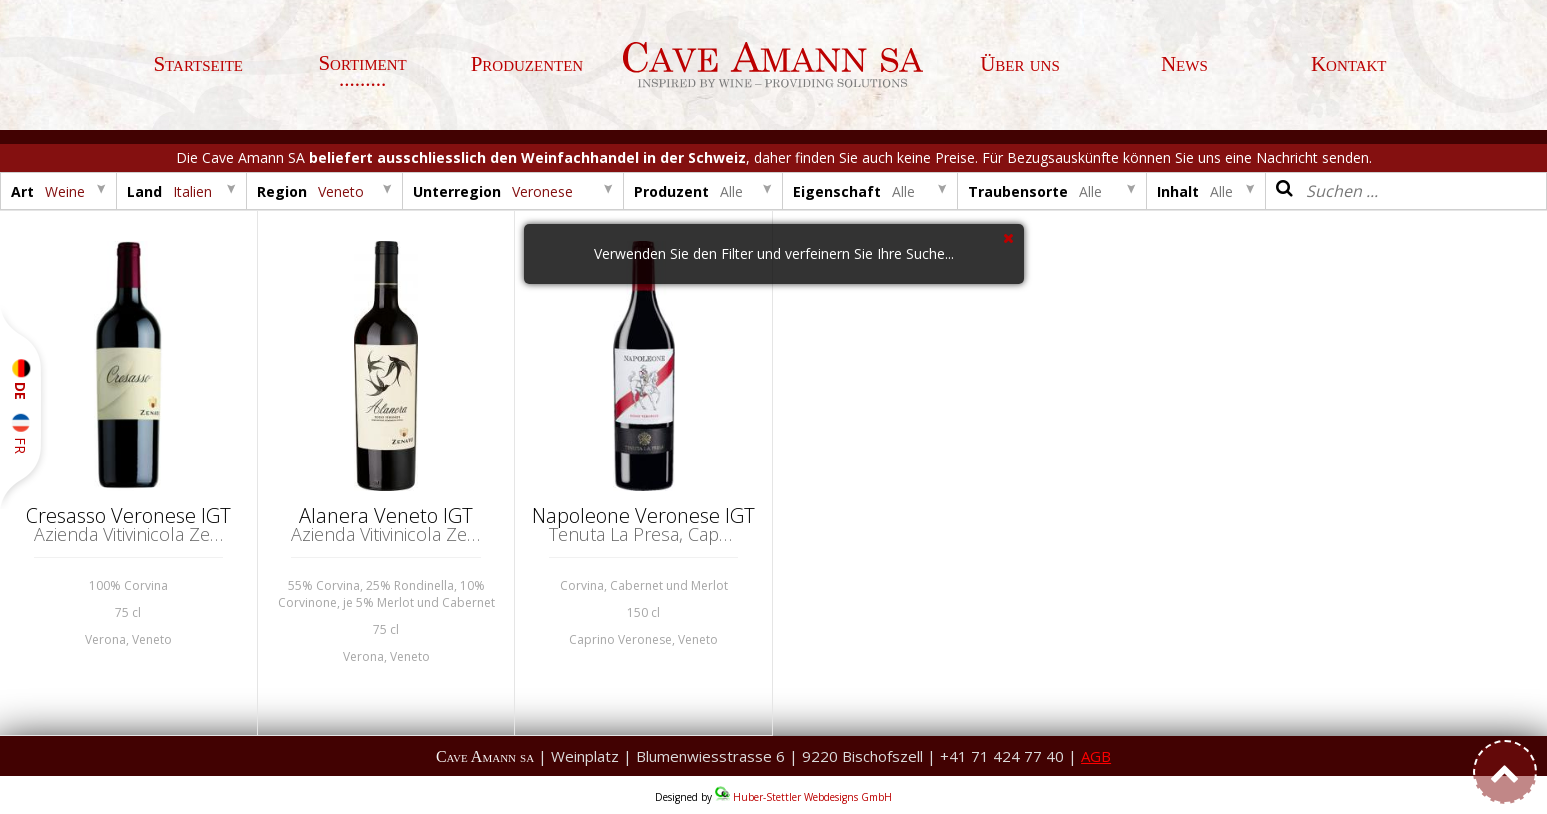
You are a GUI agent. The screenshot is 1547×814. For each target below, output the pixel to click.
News (1184, 64)
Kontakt (1349, 64)
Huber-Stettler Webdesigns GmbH (812, 797)
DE (20, 379)
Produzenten (527, 64)
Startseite (198, 64)
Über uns (1020, 64)
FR (20, 433)
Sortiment (362, 63)
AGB (1096, 756)
